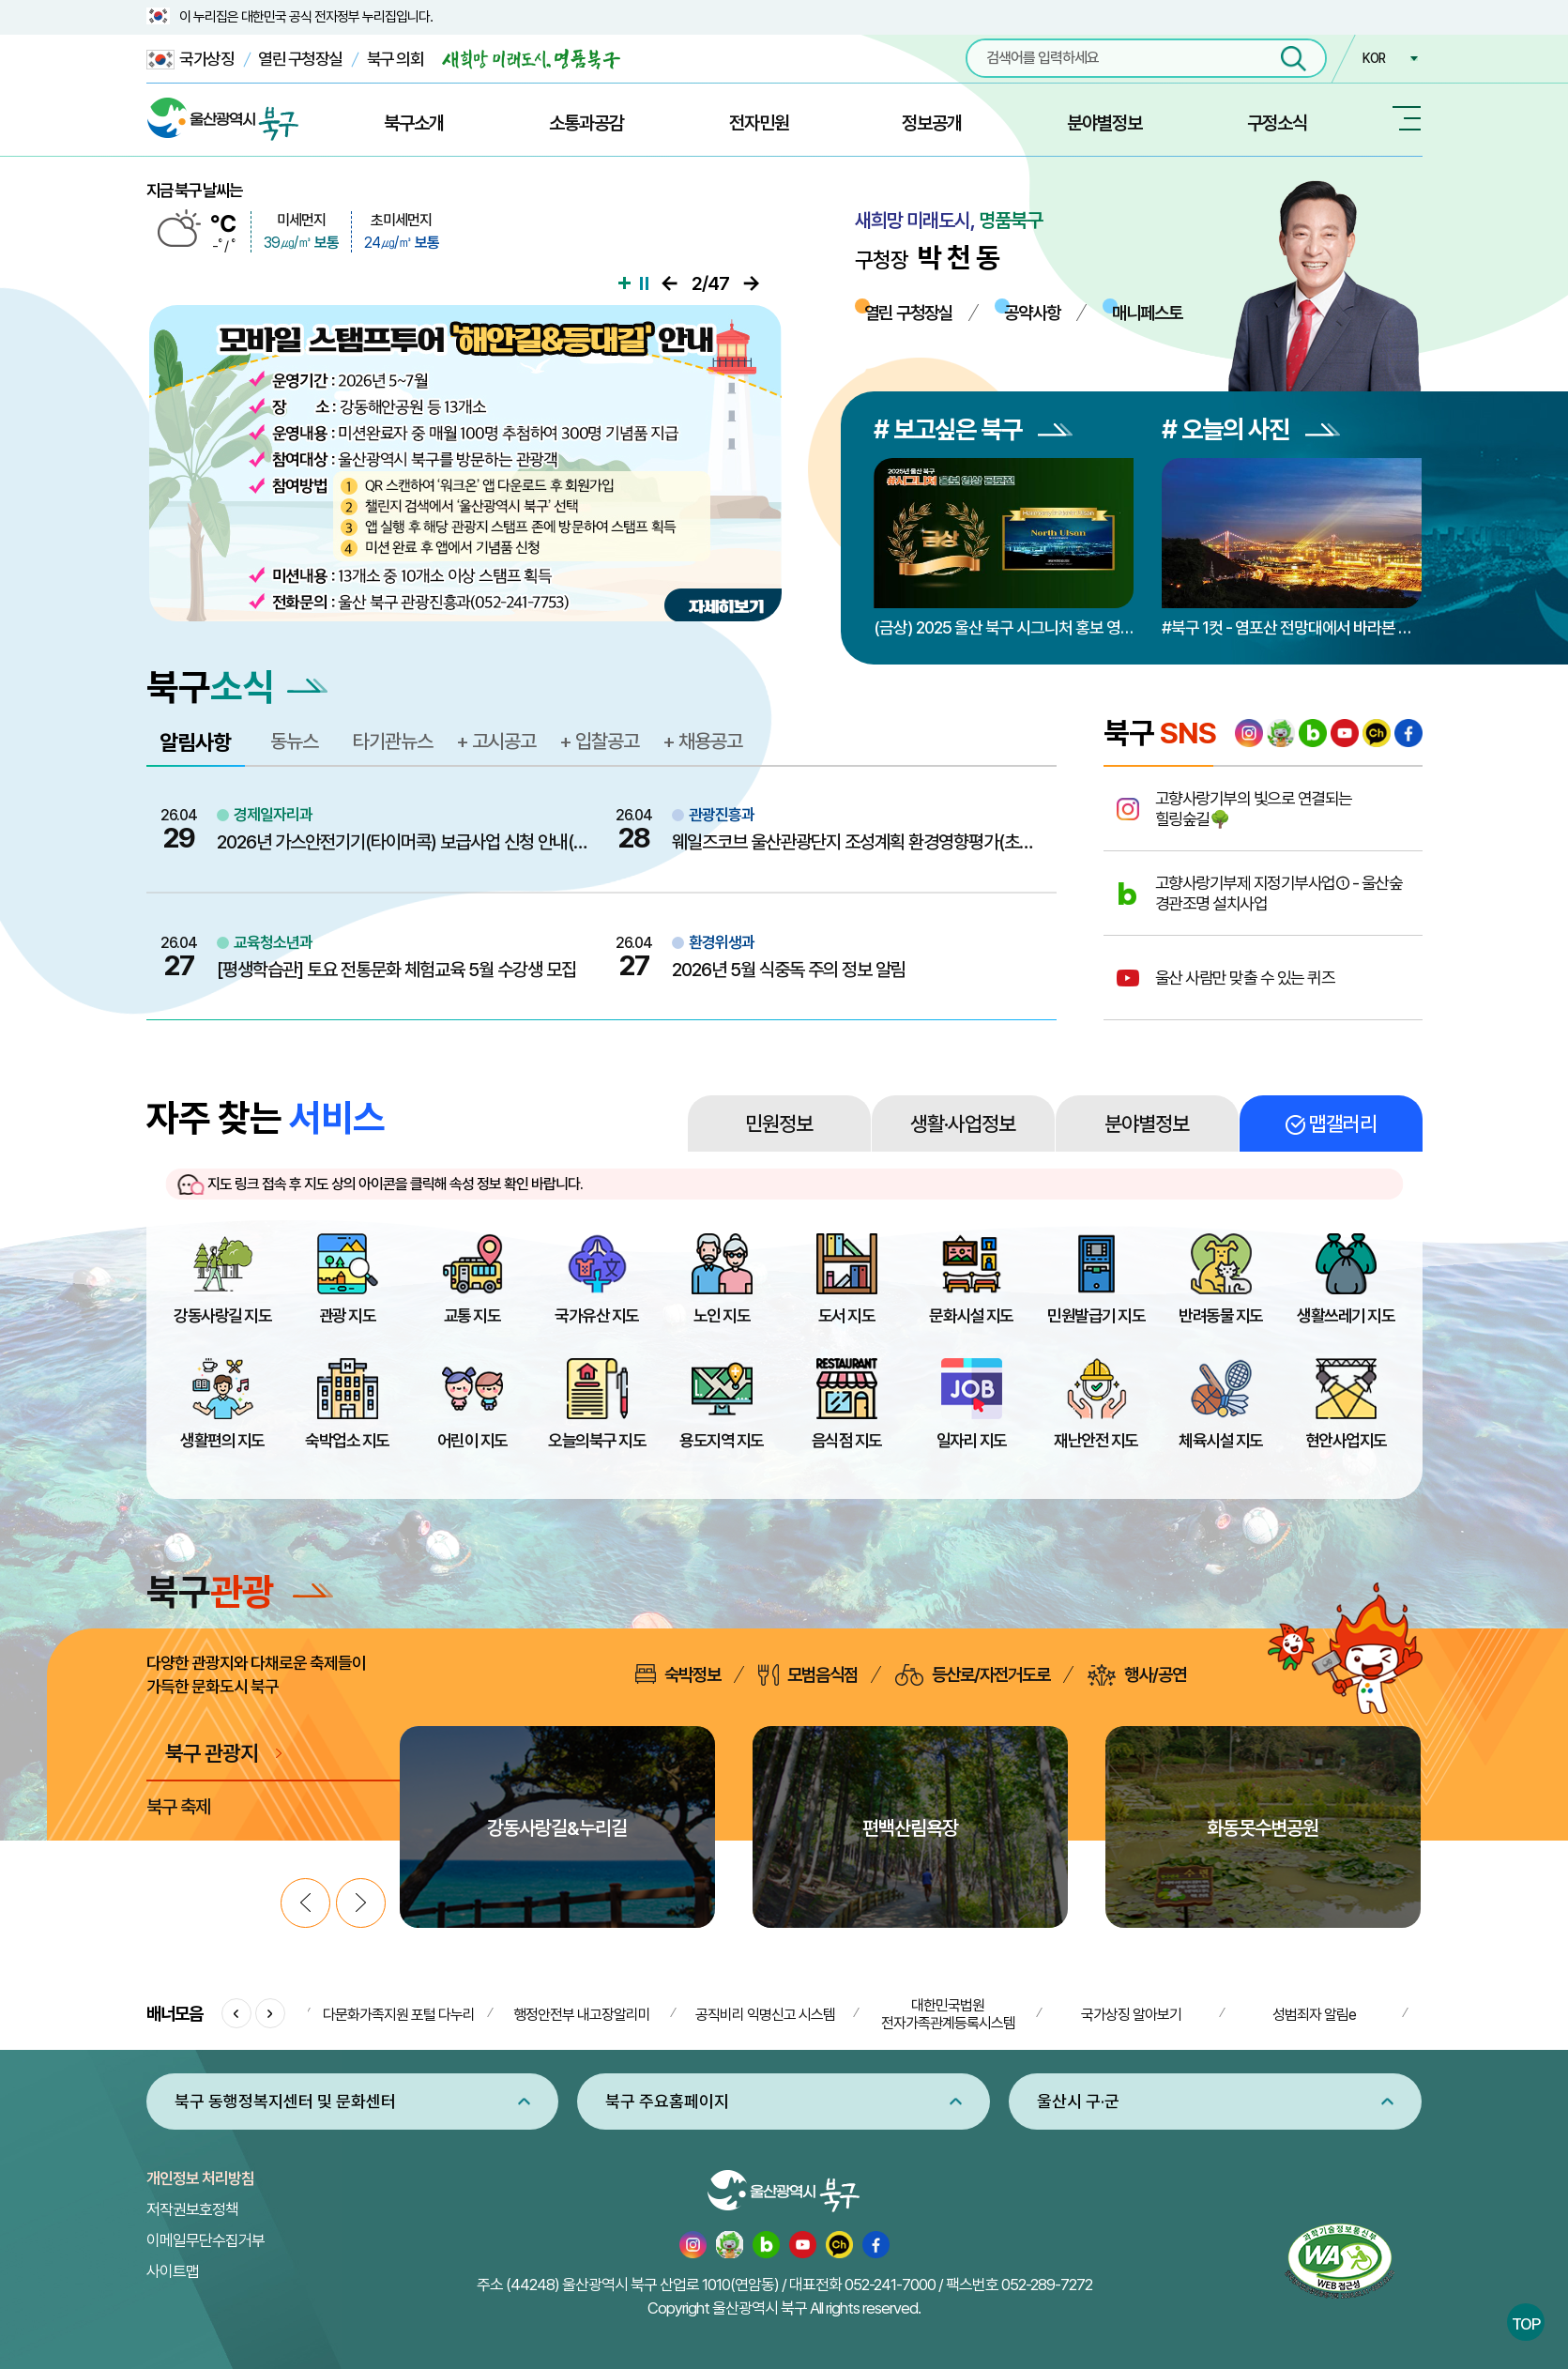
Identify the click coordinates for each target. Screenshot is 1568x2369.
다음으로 (751, 283)
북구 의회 (395, 59)
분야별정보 (1104, 123)
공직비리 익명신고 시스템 (765, 2015)
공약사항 (1032, 312)
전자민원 (759, 123)
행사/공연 (1137, 1675)
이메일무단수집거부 (205, 2240)
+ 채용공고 (702, 741)
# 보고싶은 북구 (973, 429)
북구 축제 (178, 1807)
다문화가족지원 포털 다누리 (399, 2015)
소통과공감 (586, 123)
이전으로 (669, 283)
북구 (239, 1591)
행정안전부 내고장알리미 (581, 2015)
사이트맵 (172, 2271)
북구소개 (414, 123)
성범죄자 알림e (1314, 2015)
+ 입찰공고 (599, 741)
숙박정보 (678, 1674)
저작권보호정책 (192, 2209)
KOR (1373, 58)
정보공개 (932, 123)
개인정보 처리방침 (200, 2178)
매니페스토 (1147, 312)
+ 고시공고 (496, 741)
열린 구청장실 (300, 59)
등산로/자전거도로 (972, 1675)
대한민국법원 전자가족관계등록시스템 (948, 2014)
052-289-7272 (1046, 2284)
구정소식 (1277, 123)
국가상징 (190, 59)
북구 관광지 (211, 1752)
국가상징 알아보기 (1131, 2015)
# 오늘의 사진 (1251, 429)
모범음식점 (808, 1675)
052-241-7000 (890, 2284)
